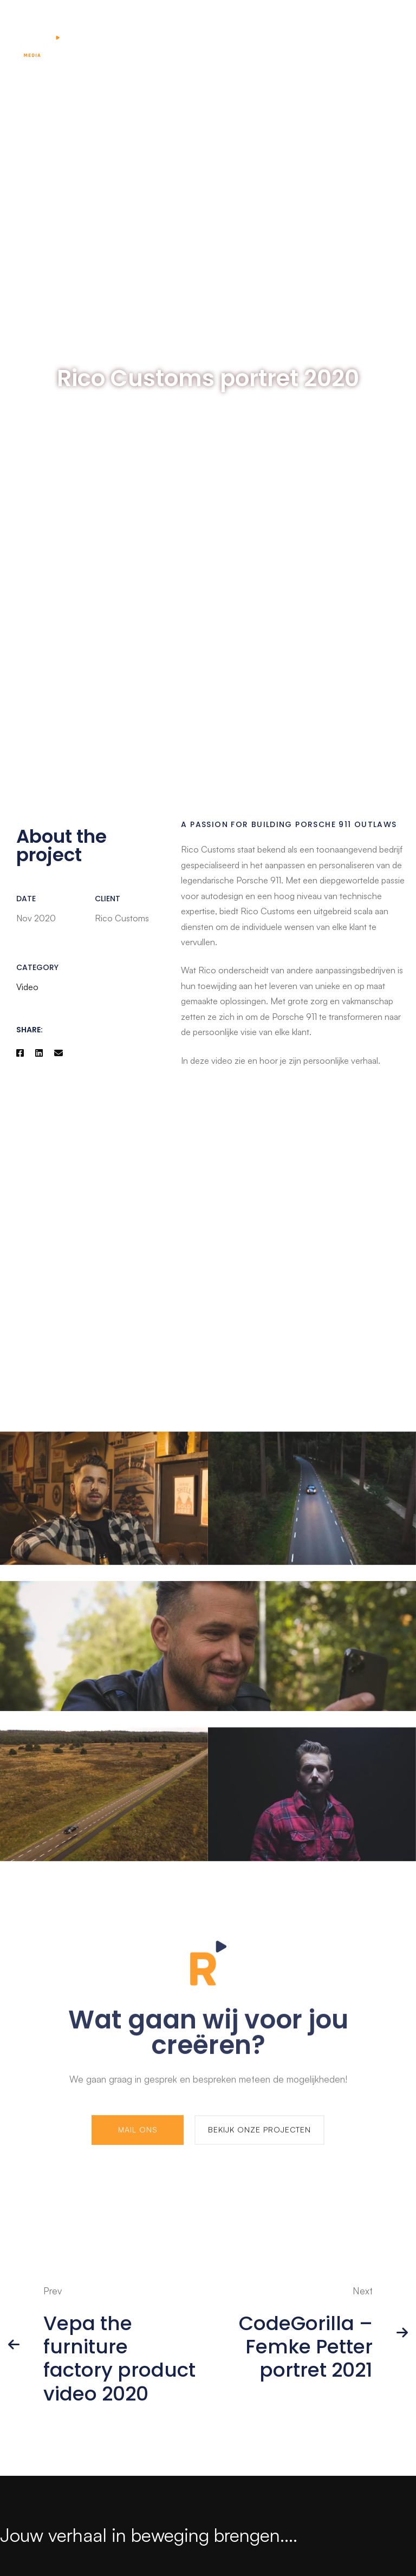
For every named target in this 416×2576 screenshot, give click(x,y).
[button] (138, 2135)
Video (27, 986)
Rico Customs (208, 849)
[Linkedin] (39, 1053)
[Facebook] (20, 1053)
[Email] (58, 1053)
